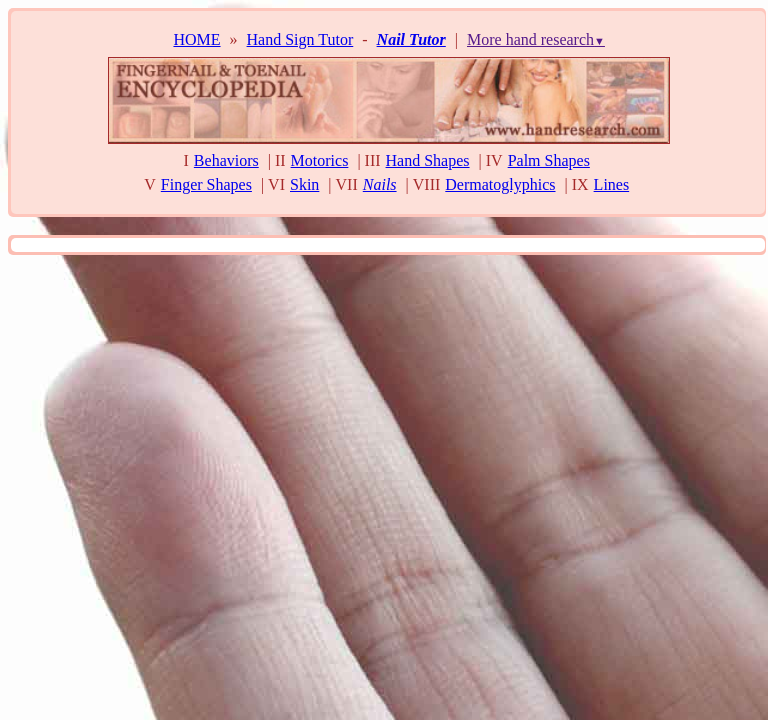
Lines (612, 184)
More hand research (536, 39)
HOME (196, 39)
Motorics (320, 160)
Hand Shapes (428, 160)
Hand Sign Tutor (300, 39)
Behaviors (226, 160)
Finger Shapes (206, 184)
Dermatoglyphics (500, 184)
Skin (304, 184)
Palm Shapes (549, 160)
